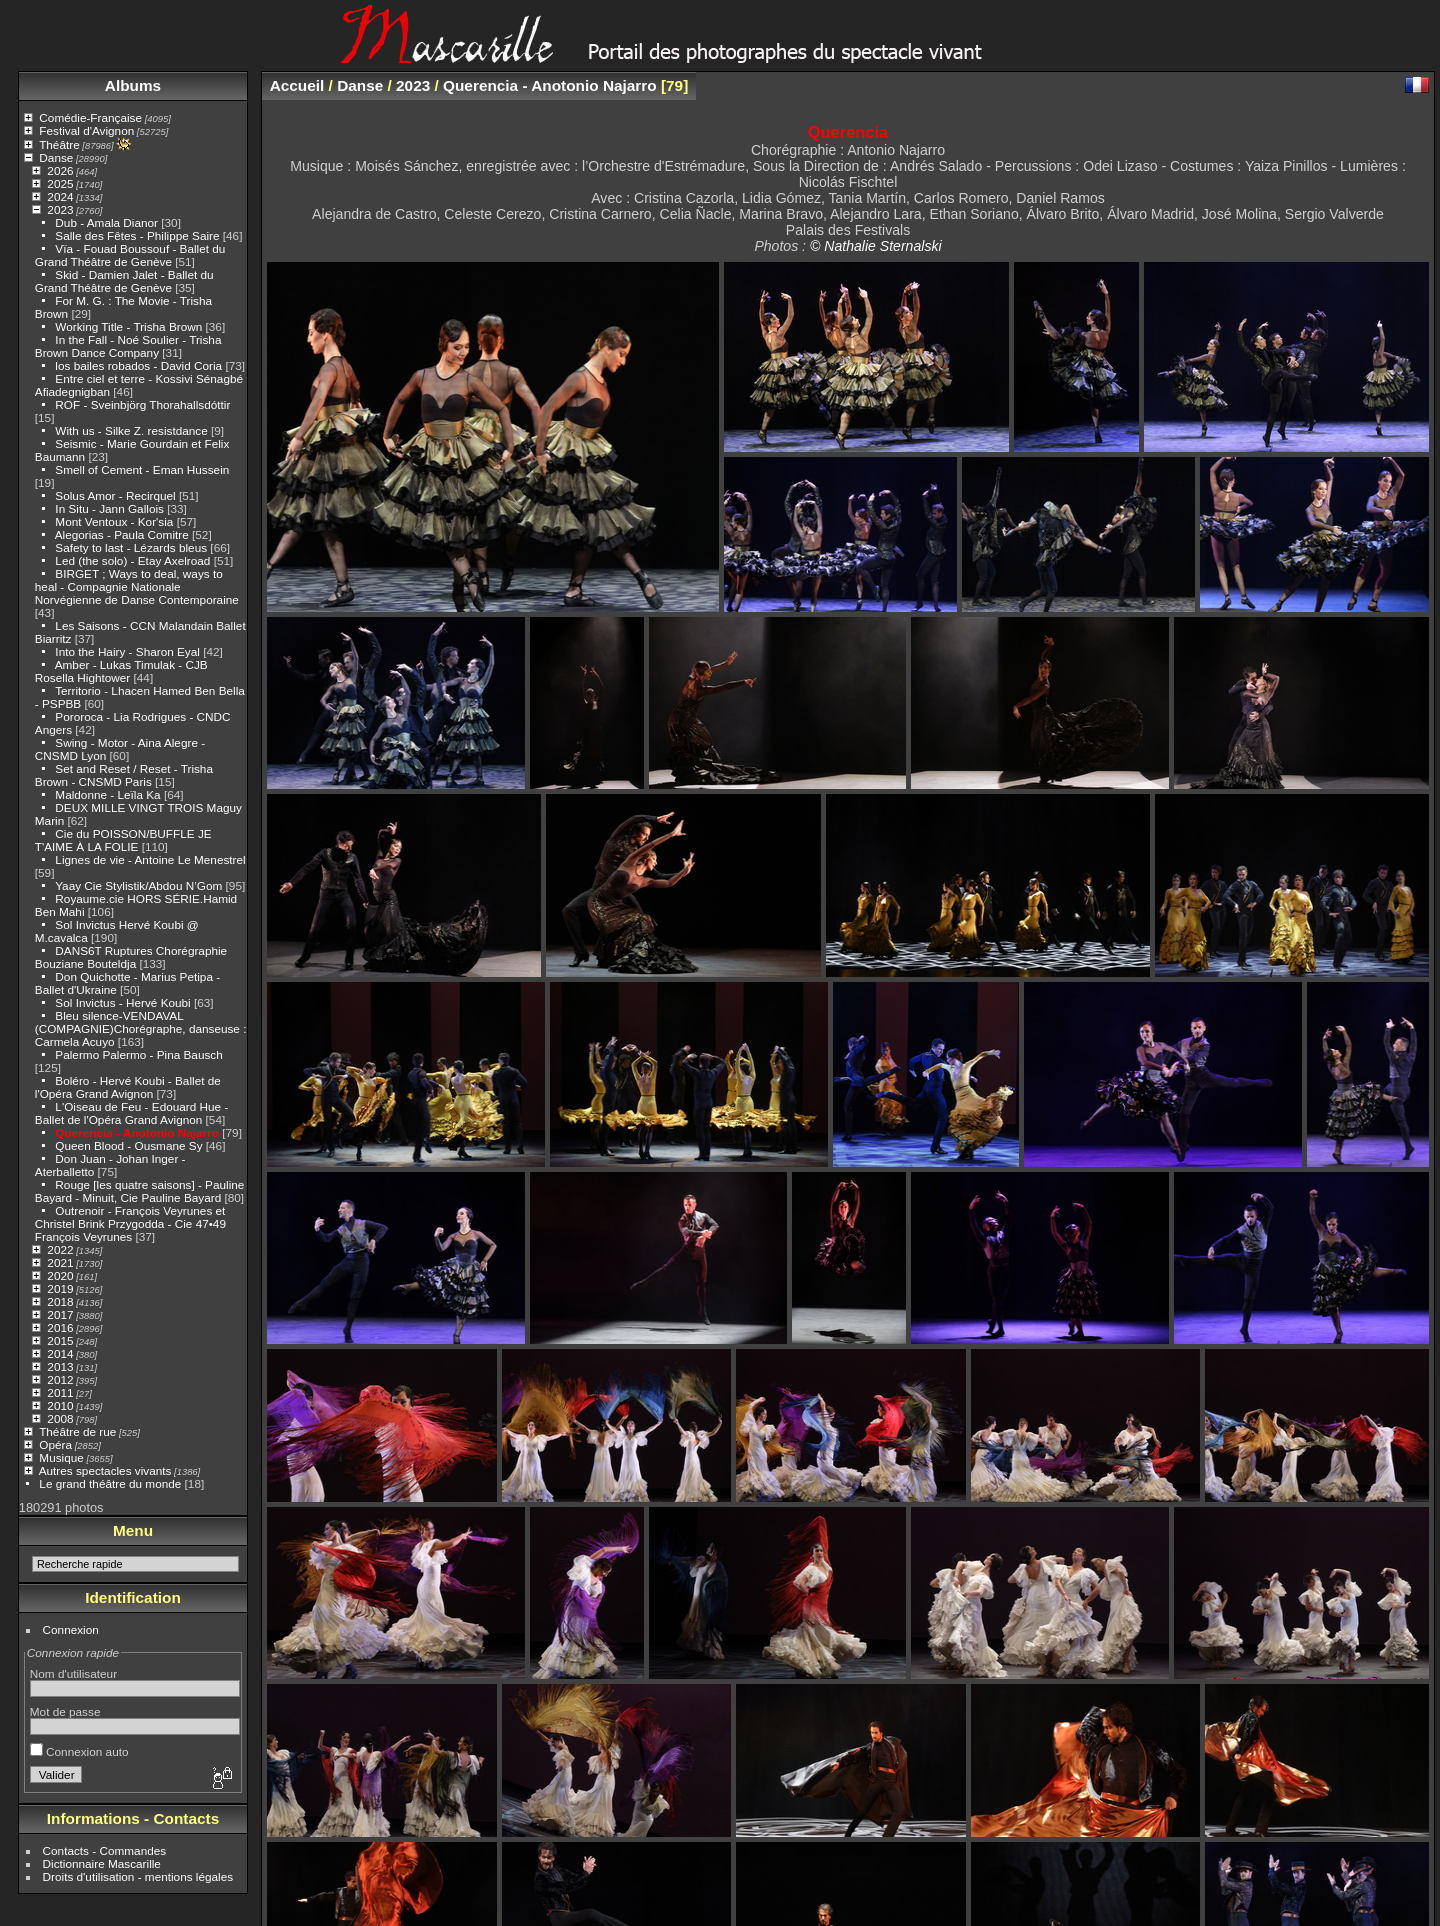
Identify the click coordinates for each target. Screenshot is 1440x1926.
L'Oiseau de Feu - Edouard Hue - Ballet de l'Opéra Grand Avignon (132, 1113)
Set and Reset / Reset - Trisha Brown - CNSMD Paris (124, 775)
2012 (60, 1379)
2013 (60, 1366)
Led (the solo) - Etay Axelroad (132, 560)
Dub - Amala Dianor (106, 222)
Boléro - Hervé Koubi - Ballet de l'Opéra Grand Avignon (128, 1087)
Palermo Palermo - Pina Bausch (138, 1054)
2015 (60, 1340)
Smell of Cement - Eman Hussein (142, 469)
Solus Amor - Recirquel (115, 495)
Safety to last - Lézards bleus (131, 547)
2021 (60, 1262)
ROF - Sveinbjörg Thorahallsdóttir (142, 404)
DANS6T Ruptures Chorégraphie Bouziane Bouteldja (131, 957)
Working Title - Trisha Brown (128, 326)
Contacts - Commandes (105, 1850)
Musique (61, 1457)
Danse (56, 157)
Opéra (55, 1444)
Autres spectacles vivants (105, 1470)
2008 (60, 1418)
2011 (60, 1392)
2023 (60, 209)
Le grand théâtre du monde (110, 1483)
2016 (60, 1327)
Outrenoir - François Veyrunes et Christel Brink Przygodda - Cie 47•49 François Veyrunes (130, 1223)
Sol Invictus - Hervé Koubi (122, 1002)
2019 (60, 1288)
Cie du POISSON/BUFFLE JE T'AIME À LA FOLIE (123, 840)
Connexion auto (79, 1751)
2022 (60, 1249)
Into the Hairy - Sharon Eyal (127, 651)
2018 (60, 1301)
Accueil (297, 85)
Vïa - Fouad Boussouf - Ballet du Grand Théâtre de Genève (130, 255)
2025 (60, 183)
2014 (60, 1353)
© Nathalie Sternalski (876, 246)
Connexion (71, 1629)
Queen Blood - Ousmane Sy (128, 1145)
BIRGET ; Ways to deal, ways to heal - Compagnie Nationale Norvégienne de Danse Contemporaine (137, 586)
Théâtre (59, 144)
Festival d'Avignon (86, 130)
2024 (60, 196)
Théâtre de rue (77, 1431)
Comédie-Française (90, 117)
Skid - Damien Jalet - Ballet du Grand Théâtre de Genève (124, 281)
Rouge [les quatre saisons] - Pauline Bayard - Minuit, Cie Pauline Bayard (140, 1191)
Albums (133, 85)
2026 (60, 170)
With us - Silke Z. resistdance (131, 430)
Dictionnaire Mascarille (102, 1863)
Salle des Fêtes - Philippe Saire (137, 235)
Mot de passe (65, 1711)
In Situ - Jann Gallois (109, 508)
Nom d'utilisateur (73, 1673)
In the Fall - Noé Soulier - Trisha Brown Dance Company (128, 346)
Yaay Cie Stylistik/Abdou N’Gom (138, 885)
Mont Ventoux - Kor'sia (114, 521)
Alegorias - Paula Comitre (122, 534)
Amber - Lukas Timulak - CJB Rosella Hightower (121, 671)
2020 (60, 1275)
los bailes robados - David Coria (138, 365)
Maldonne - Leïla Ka (107, 794)
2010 (60, 1405)
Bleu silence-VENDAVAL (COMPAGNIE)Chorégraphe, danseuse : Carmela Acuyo (141, 1028)
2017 (60, 1314)
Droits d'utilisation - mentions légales (138, 1876)
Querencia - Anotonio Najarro (137, 1132)
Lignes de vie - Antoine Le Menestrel (150, 859)
